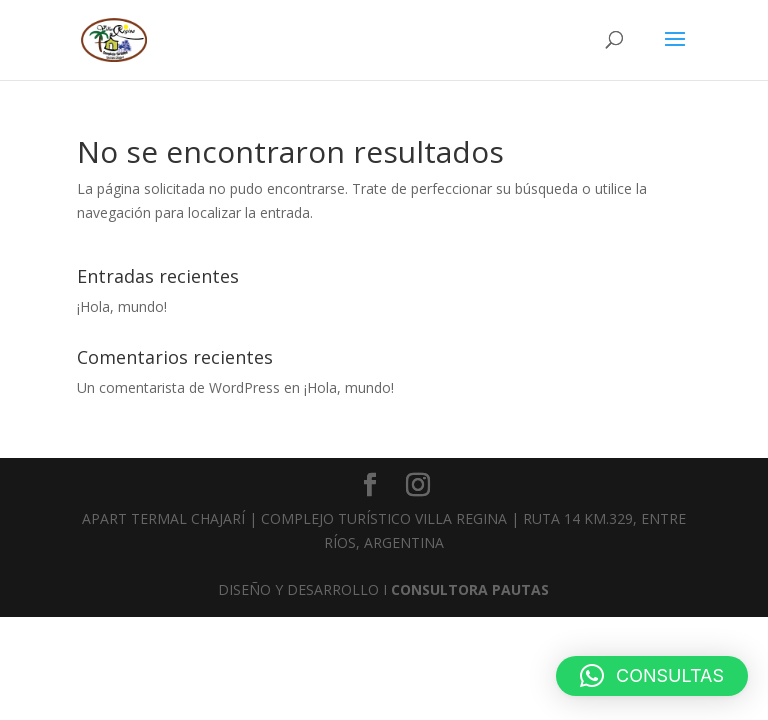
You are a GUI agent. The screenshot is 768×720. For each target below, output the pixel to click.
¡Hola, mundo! (122, 306)
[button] (652, 676)
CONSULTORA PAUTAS (470, 589)
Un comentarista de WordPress (178, 387)
